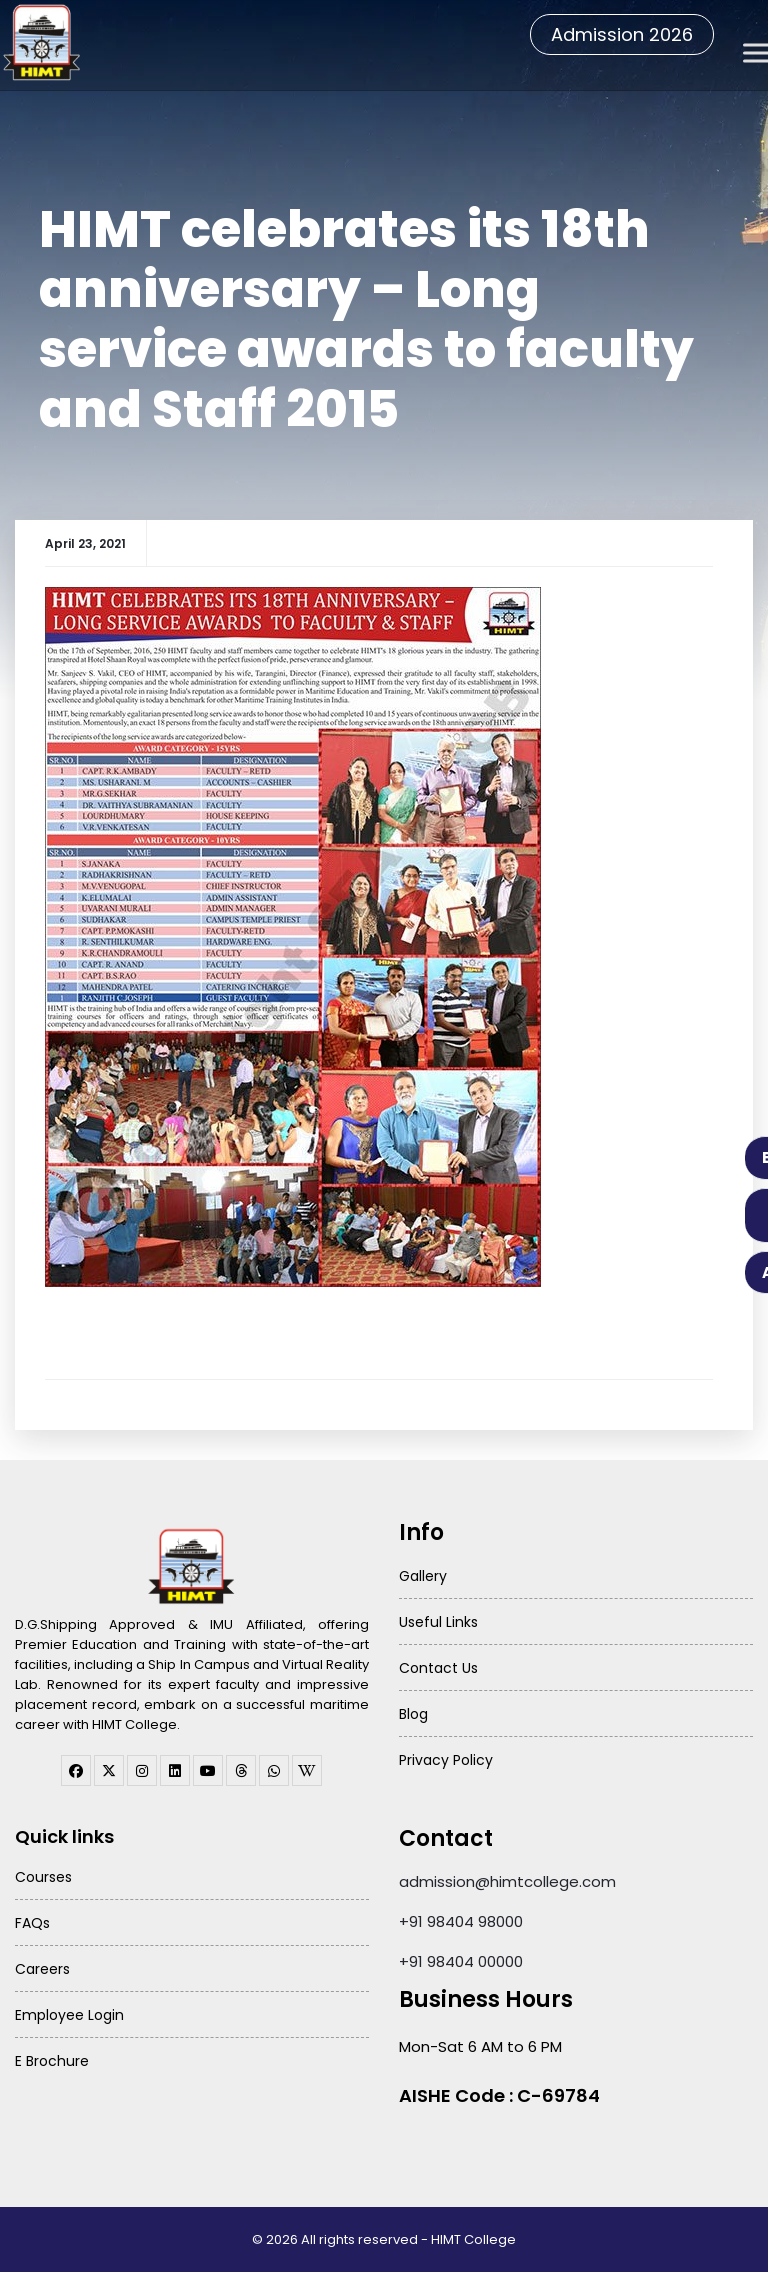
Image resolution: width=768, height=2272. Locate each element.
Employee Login (69, 2015)
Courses (43, 1877)
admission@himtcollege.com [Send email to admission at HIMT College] (507, 1881)
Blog (413, 1714)
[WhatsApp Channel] (274, 1770)
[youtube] (208, 1770)
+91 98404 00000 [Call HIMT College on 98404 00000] (461, 1961)
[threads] (241, 1770)
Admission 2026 (622, 34)
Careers (42, 1969)
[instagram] (142, 1770)
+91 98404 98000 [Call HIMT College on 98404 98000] (461, 1921)
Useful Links (438, 1622)
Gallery (423, 1576)
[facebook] (76, 1770)
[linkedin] (175, 1770)
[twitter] (109, 1770)
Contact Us (438, 1668)
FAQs (32, 1923)
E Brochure (52, 2061)
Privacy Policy (446, 1760)
